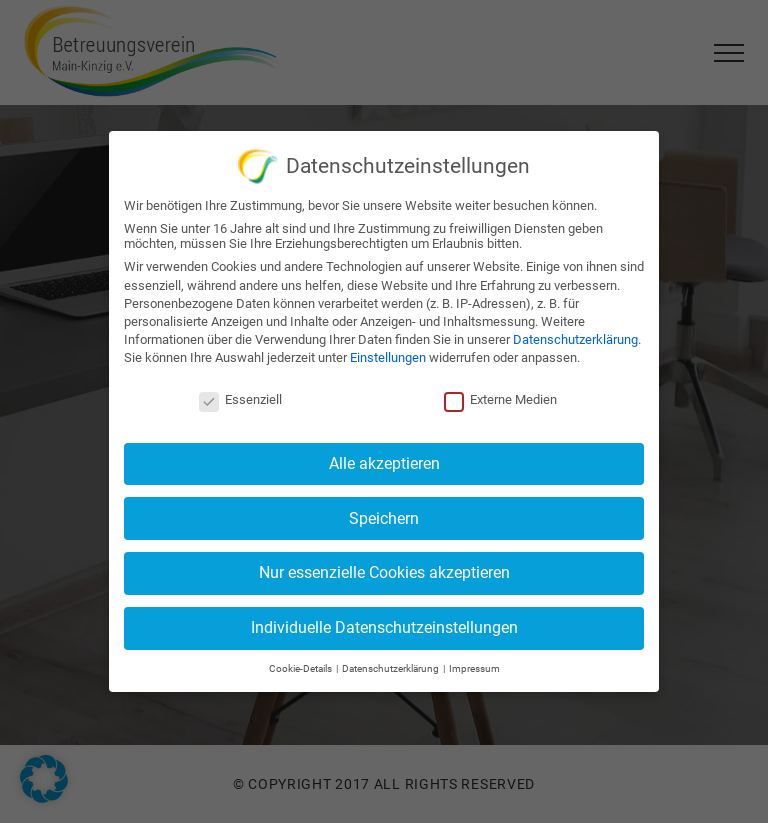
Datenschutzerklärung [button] (391, 663)
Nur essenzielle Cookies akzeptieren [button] (384, 568)
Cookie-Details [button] (301, 663)
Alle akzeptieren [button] (384, 458)
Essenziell (240, 395)
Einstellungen (388, 353)
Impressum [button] (474, 663)
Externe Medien (500, 395)
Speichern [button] (384, 513)
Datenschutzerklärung (575, 335)
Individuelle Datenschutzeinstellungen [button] (384, 623)
